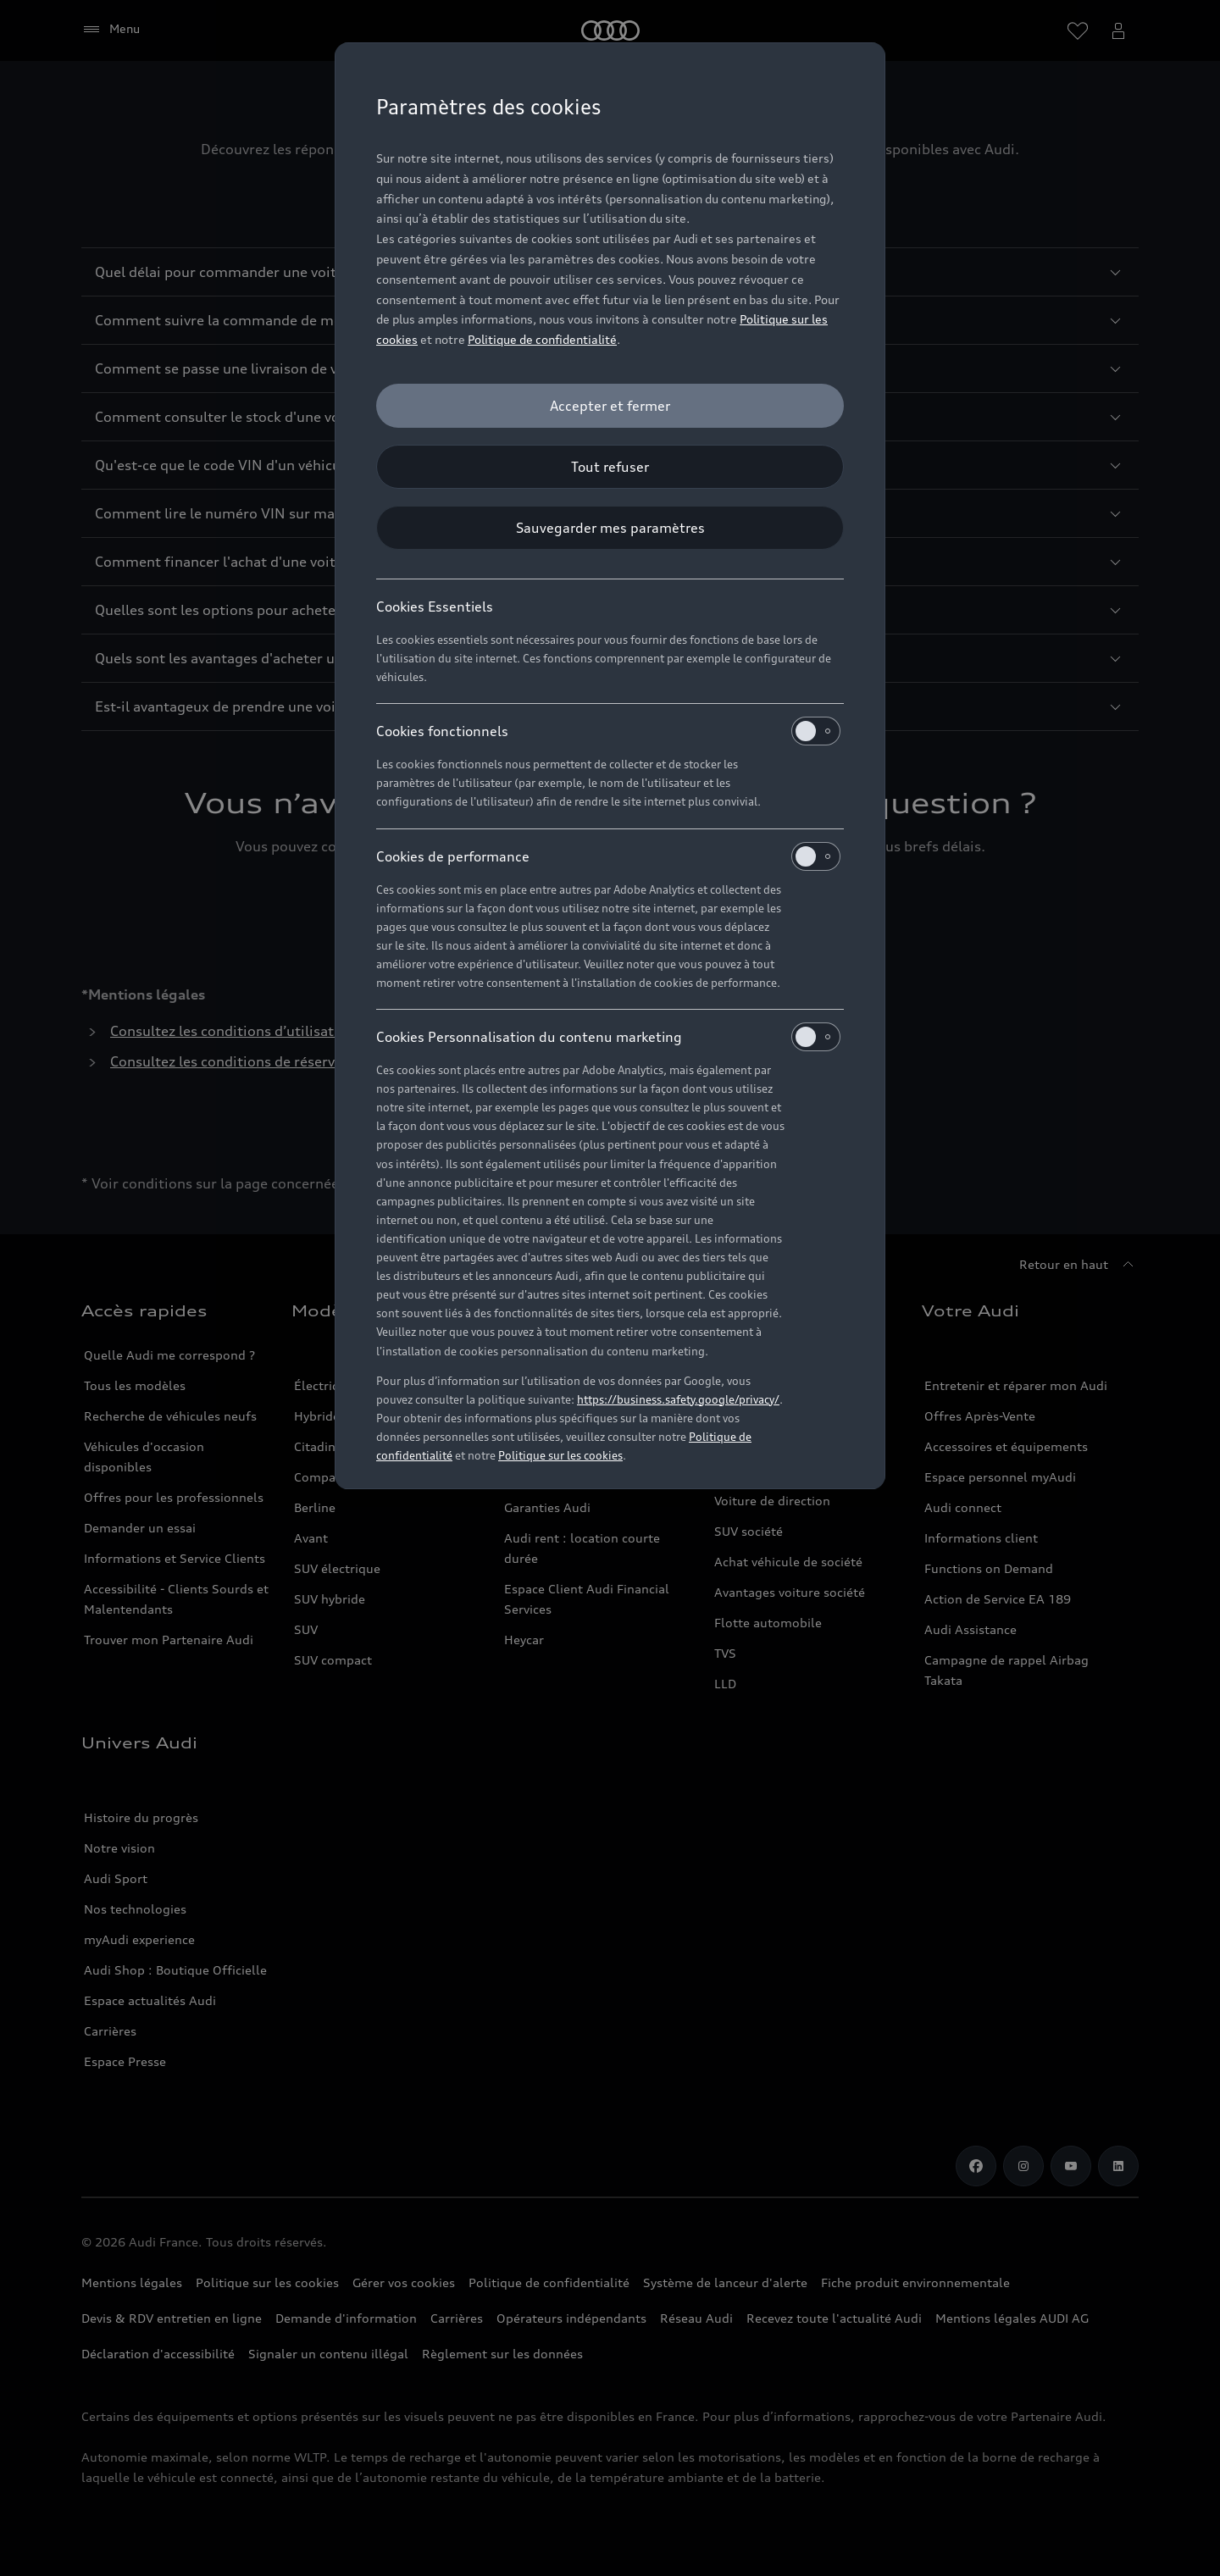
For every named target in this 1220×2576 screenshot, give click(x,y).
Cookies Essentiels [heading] (434, 606)
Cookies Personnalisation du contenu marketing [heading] (608, 1036)
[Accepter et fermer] (610, 406)
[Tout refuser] (610, 467)
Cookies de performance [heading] (608, 856)
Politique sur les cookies (560, 1455)
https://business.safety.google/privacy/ (678, 1399)
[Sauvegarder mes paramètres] (610, 528)
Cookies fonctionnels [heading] (608, 731)
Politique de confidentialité (542, 339)
